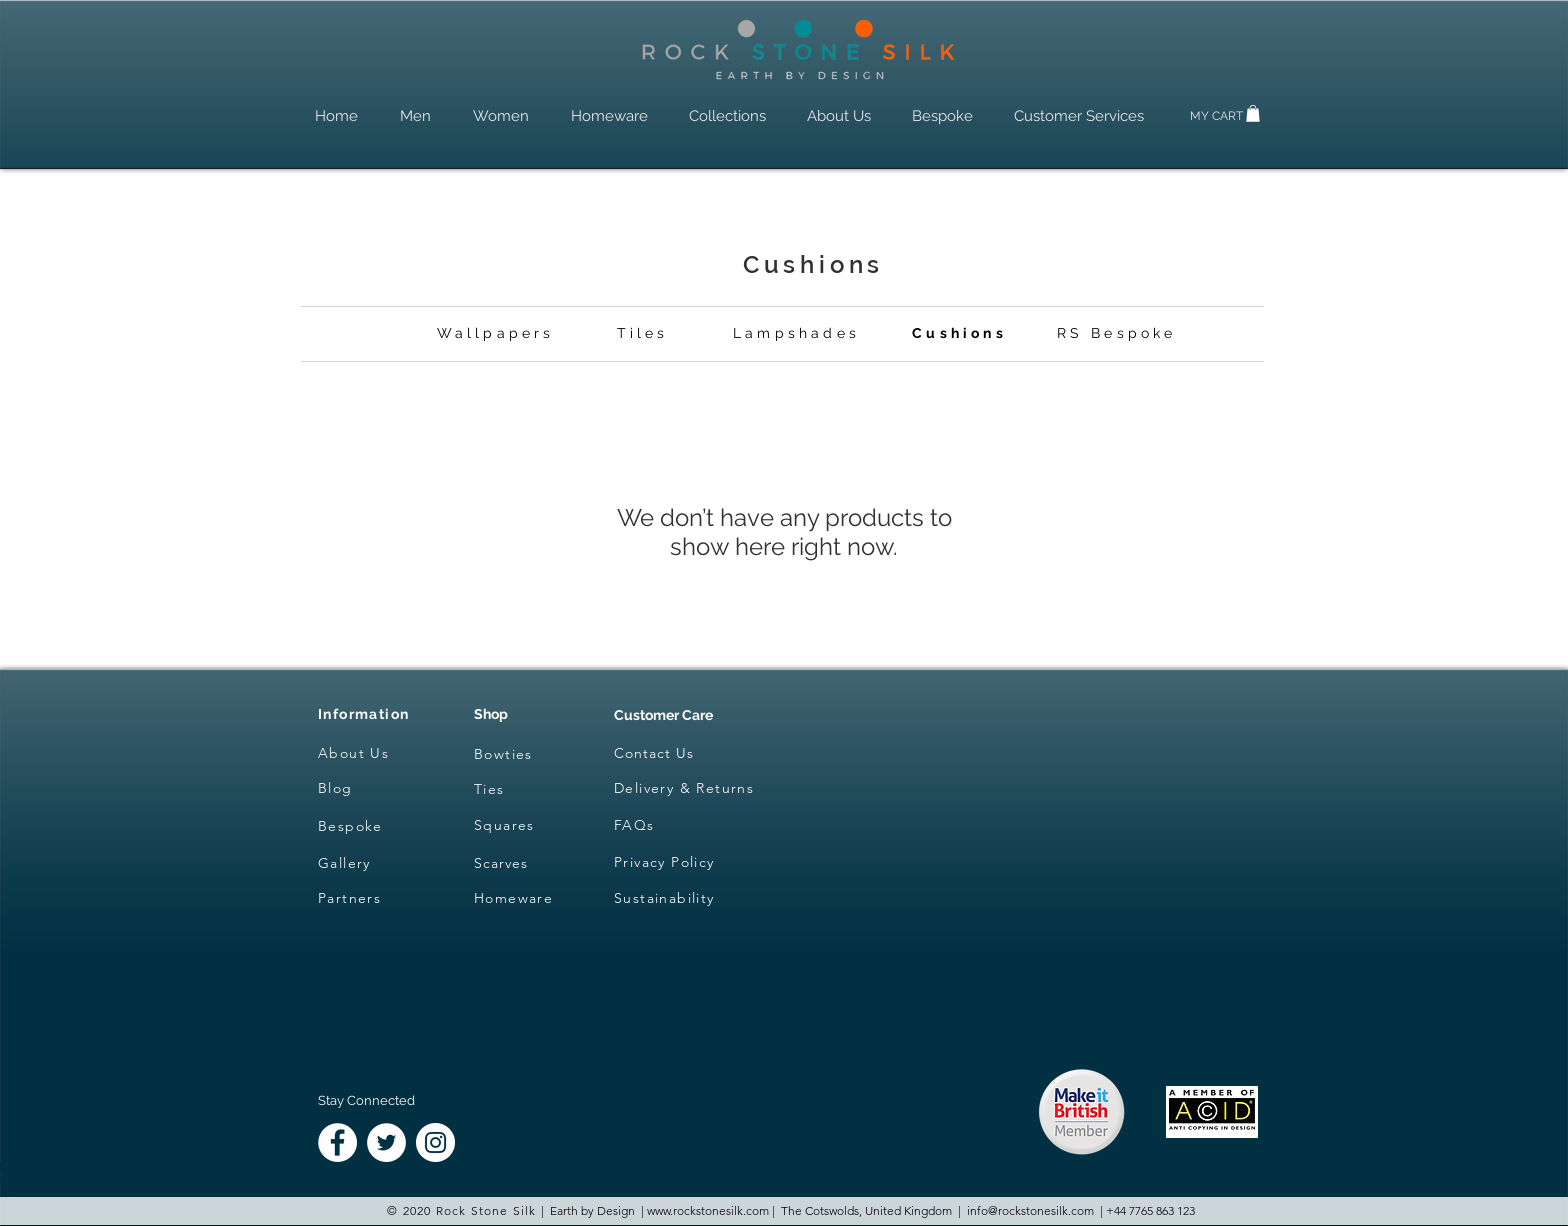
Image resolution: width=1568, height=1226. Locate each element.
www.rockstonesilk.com (708, 1210)
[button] (1253, 113)
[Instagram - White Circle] (435, 1142)
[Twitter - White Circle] (386, 1142)
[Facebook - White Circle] (337, 1142)
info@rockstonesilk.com (1030, 1210)
